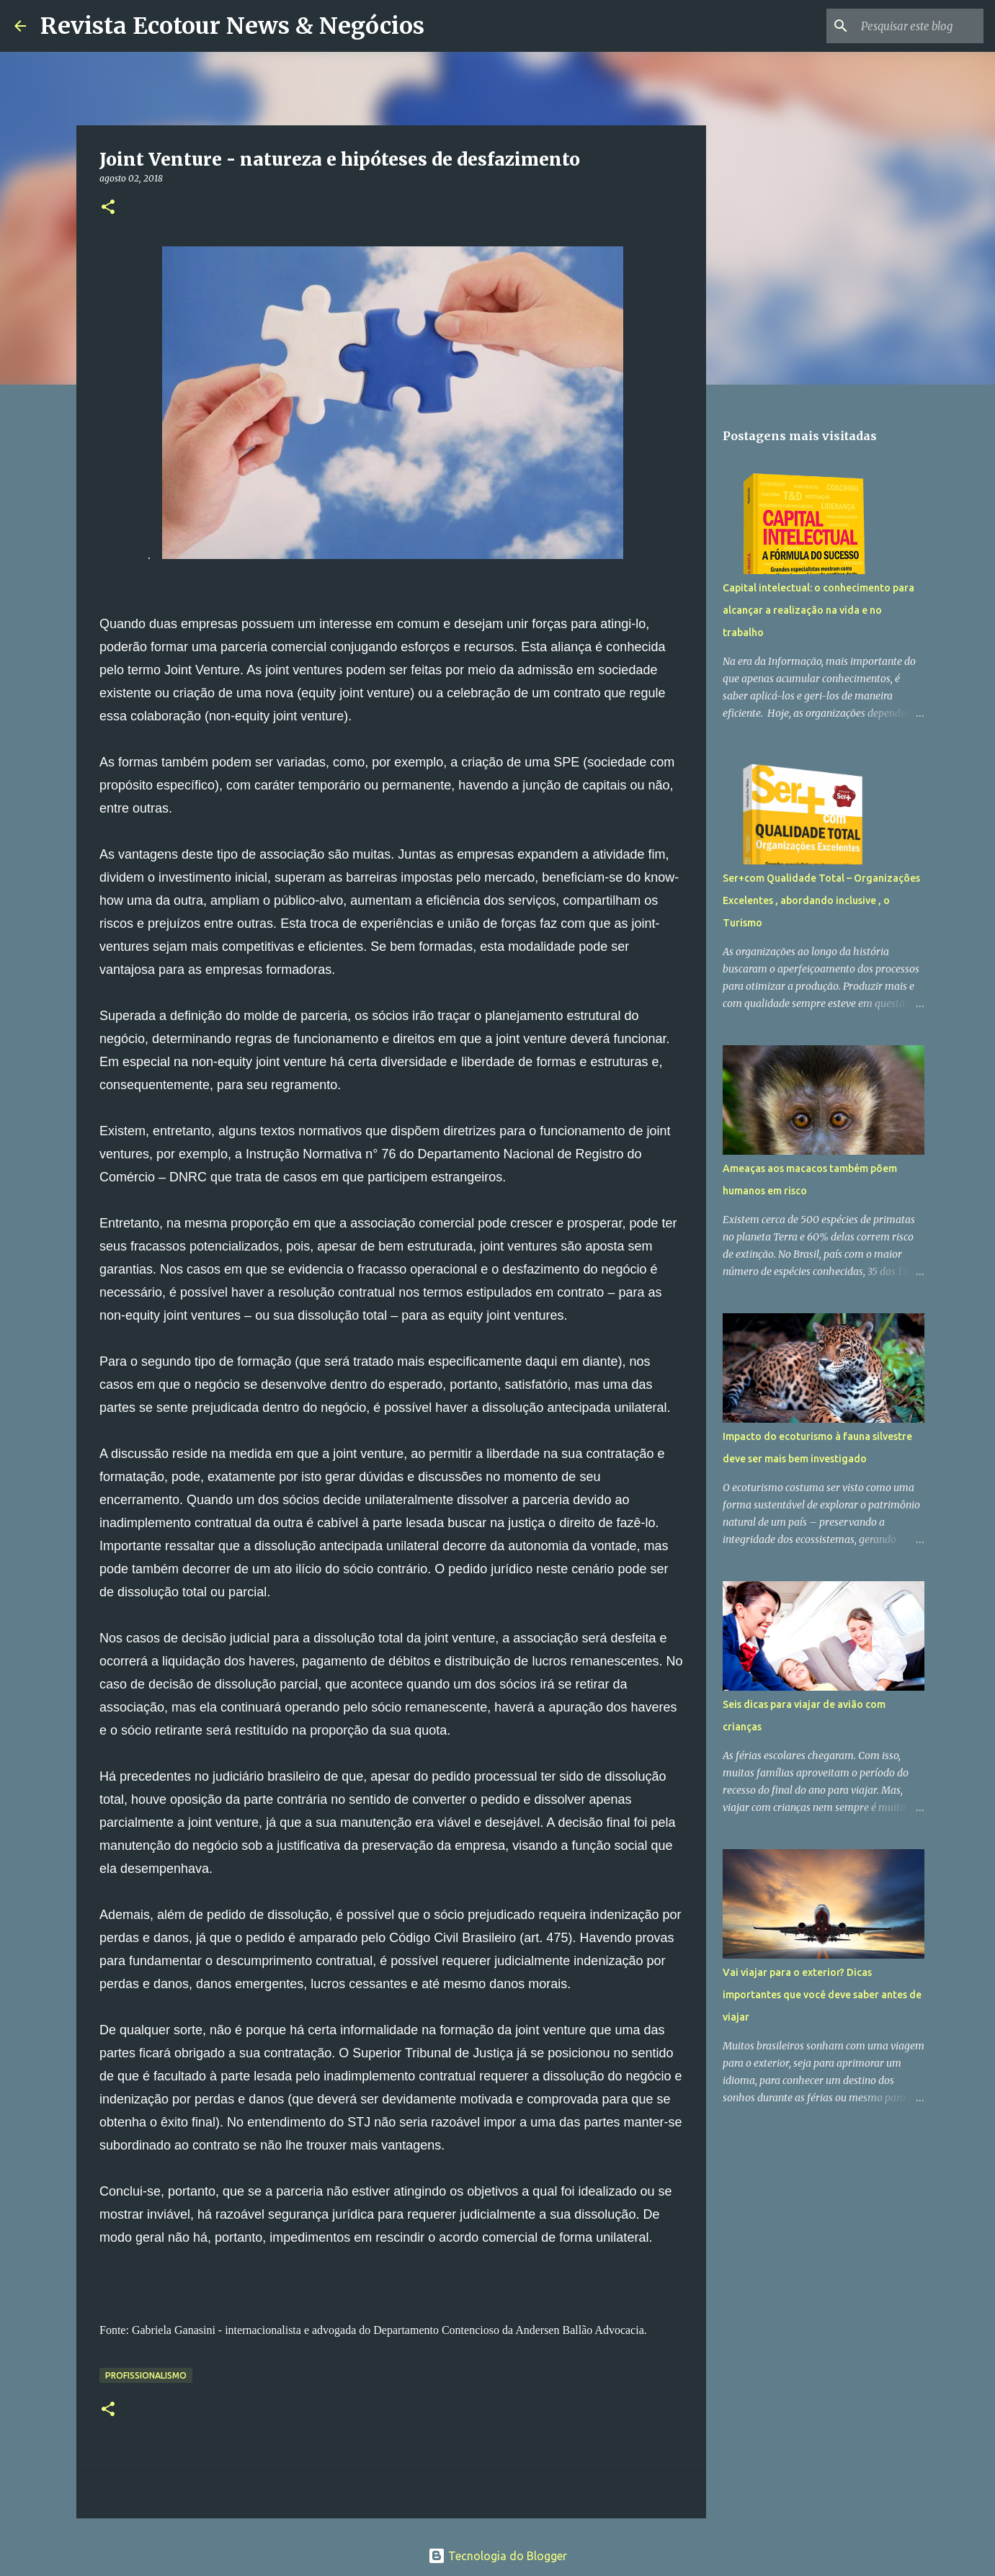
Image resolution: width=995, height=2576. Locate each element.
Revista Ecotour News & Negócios (232, 26)
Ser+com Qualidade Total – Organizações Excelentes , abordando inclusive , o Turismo (821, 900)
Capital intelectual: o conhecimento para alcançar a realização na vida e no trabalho (818, 610)
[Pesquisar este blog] (907, 26)
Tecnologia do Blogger (497, 2555)
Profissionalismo (146, 2375)
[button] (108, 208)
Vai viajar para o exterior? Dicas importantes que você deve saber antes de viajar (822, 1995)
